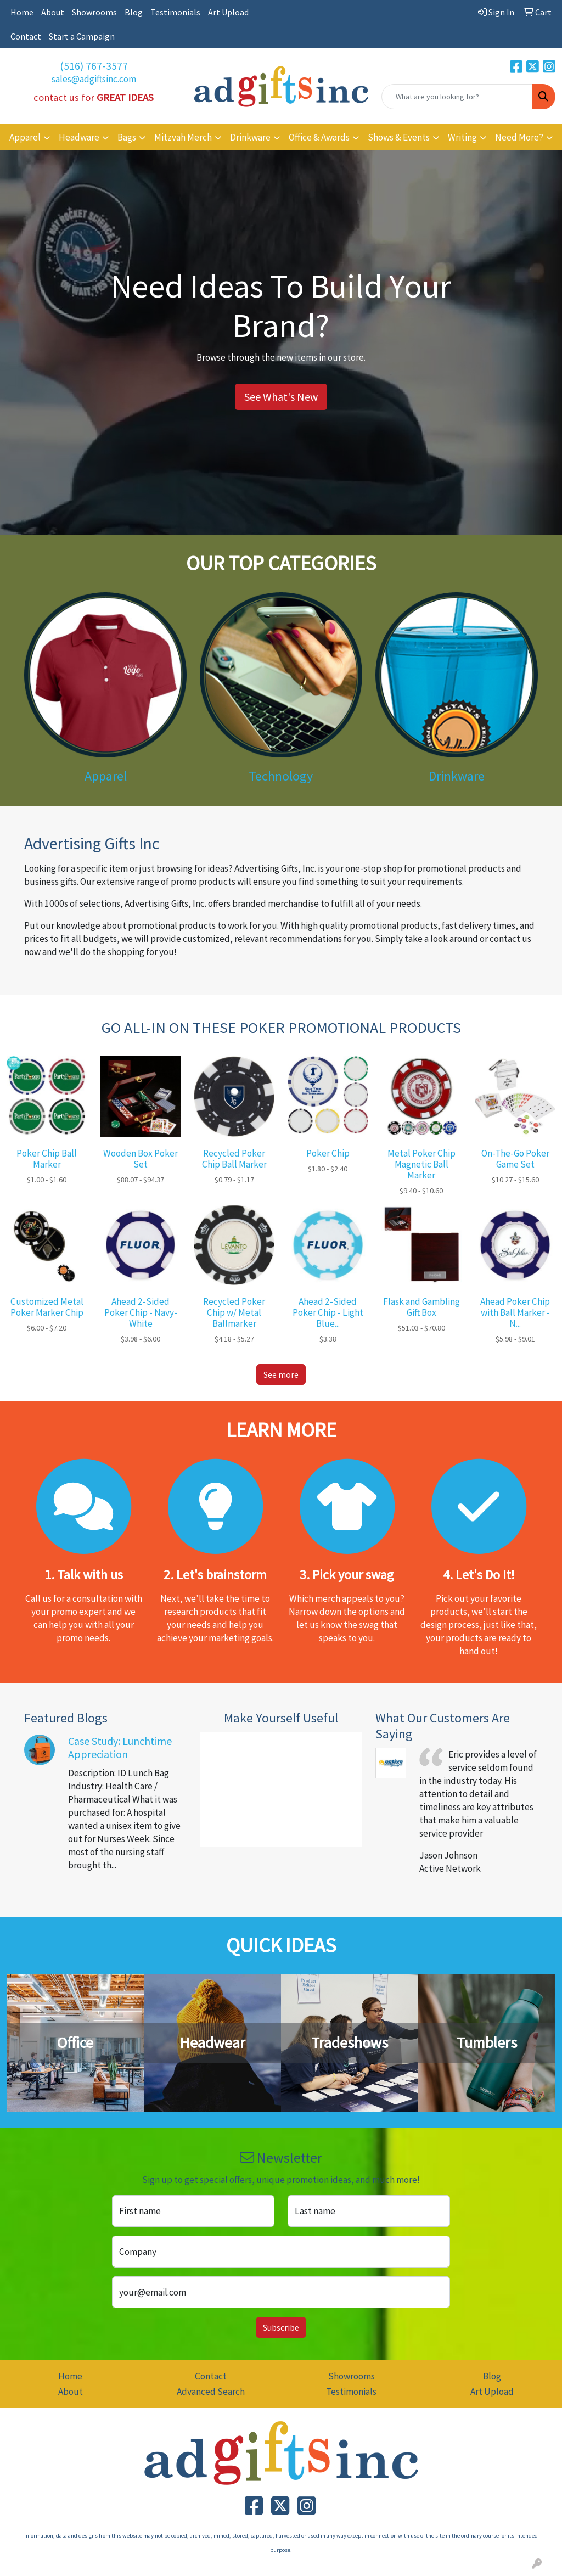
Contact (25, 36)
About (52, 12)
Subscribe (281, 2327)
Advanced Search (211, 2392)
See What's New (281, 396)
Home (21, 12)
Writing (462, 137)
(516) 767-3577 (94, 65)
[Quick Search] (456, 96)
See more (281, 1374)
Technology (281, 775)
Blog (134, 12)
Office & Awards (319, 137)
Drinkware (250, 137)
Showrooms (94, 12)
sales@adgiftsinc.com (94, 79)
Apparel (25, 137)
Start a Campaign (82, 36)
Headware (79, 137)
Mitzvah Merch (183, 137)
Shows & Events (399, 137)
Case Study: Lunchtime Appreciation (120, 1747)
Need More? (519, 137)
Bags (126, 137)
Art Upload (228, 12)
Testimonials (175, 12)
